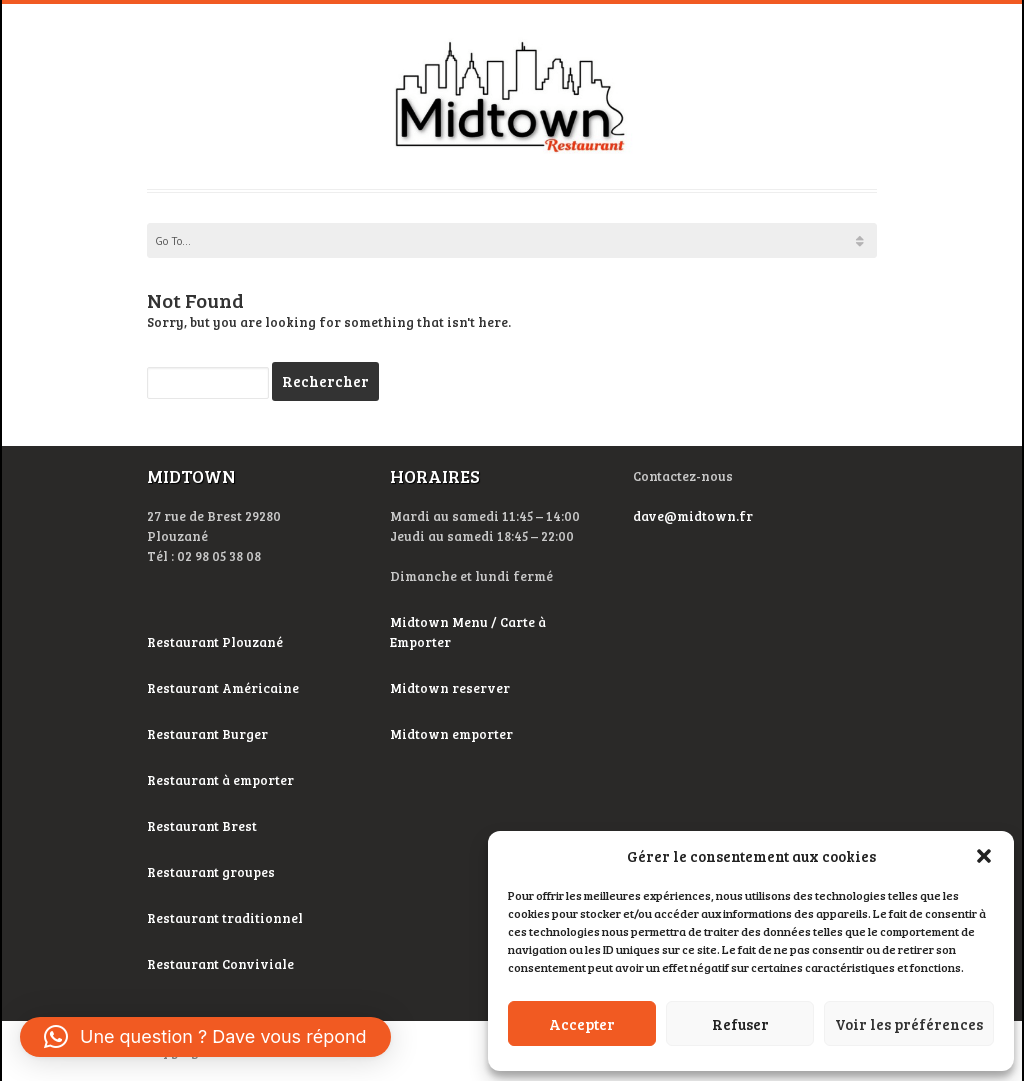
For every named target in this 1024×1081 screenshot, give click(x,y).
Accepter (582, 1024)
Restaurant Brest (202, 826)
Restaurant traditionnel (226, 918)
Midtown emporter (451, 734)
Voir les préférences (909, 1024)
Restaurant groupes (211, 872)
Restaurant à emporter (220, 780)
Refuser (740, 1024)
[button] (984, 856)
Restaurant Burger (207, 734)
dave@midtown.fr (693, 516)
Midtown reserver (450, 688)
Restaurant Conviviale (220, 964)
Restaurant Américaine (224, 688)
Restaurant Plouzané (215, 642)
